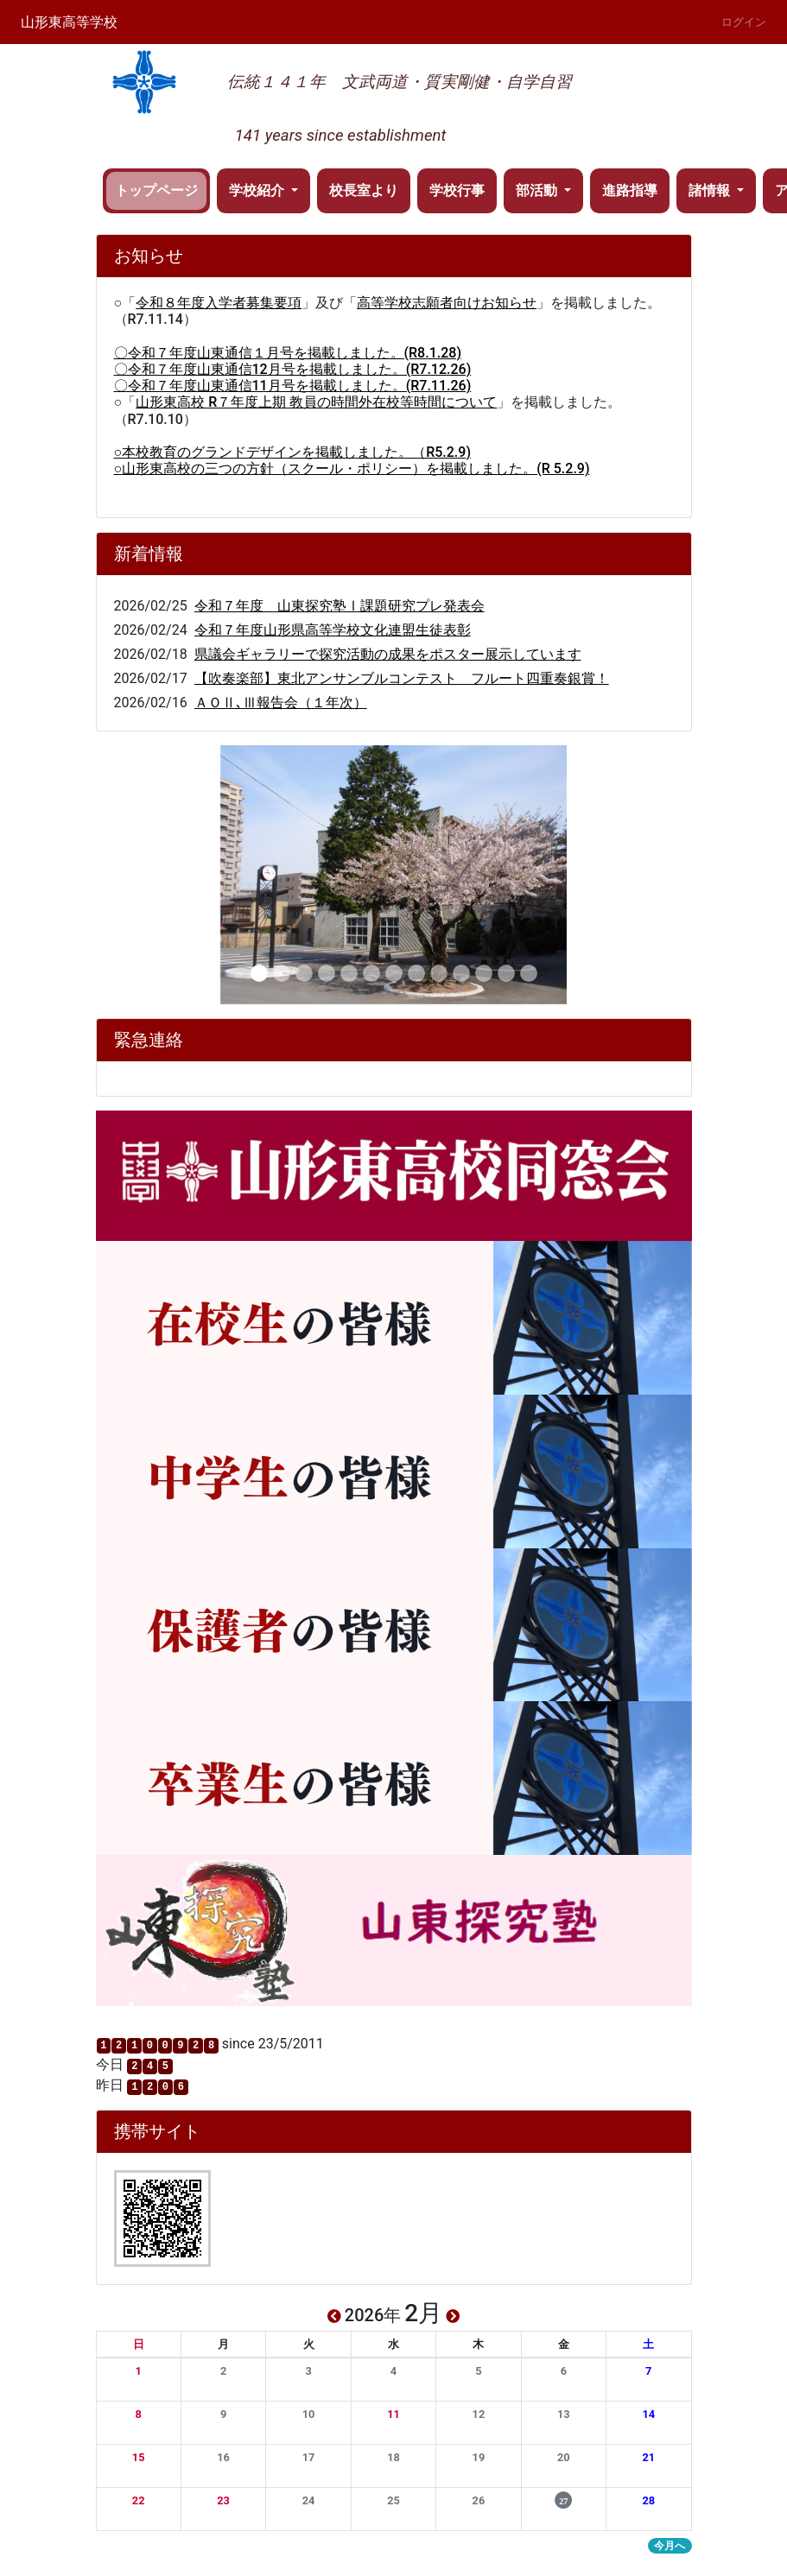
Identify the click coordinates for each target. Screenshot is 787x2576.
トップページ (156, 190)
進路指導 (629, 190)
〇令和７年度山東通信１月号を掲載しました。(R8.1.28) (287, 353)
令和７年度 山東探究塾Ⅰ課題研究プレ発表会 (339, 606)
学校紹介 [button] (258, 190)
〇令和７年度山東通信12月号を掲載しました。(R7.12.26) (293, 369)
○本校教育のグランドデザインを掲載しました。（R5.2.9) (293, 452)
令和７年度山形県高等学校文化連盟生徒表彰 (332, 630)
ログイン (743, 22)
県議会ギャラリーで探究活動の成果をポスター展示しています (387, 654)
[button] (138, 2371)
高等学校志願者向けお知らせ (446, 302)
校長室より (363, 190)
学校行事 (457, 190)
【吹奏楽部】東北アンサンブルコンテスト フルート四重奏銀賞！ (401, 678)
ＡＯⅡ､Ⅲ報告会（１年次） (280, 702)
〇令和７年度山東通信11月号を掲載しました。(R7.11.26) (293, 385)
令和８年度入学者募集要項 (218, 302)
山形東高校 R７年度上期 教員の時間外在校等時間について (316, 402)
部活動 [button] (538, 190)
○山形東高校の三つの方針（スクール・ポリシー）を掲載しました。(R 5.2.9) (352, 468)
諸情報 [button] (711, 190)
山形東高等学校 (69, 22)
